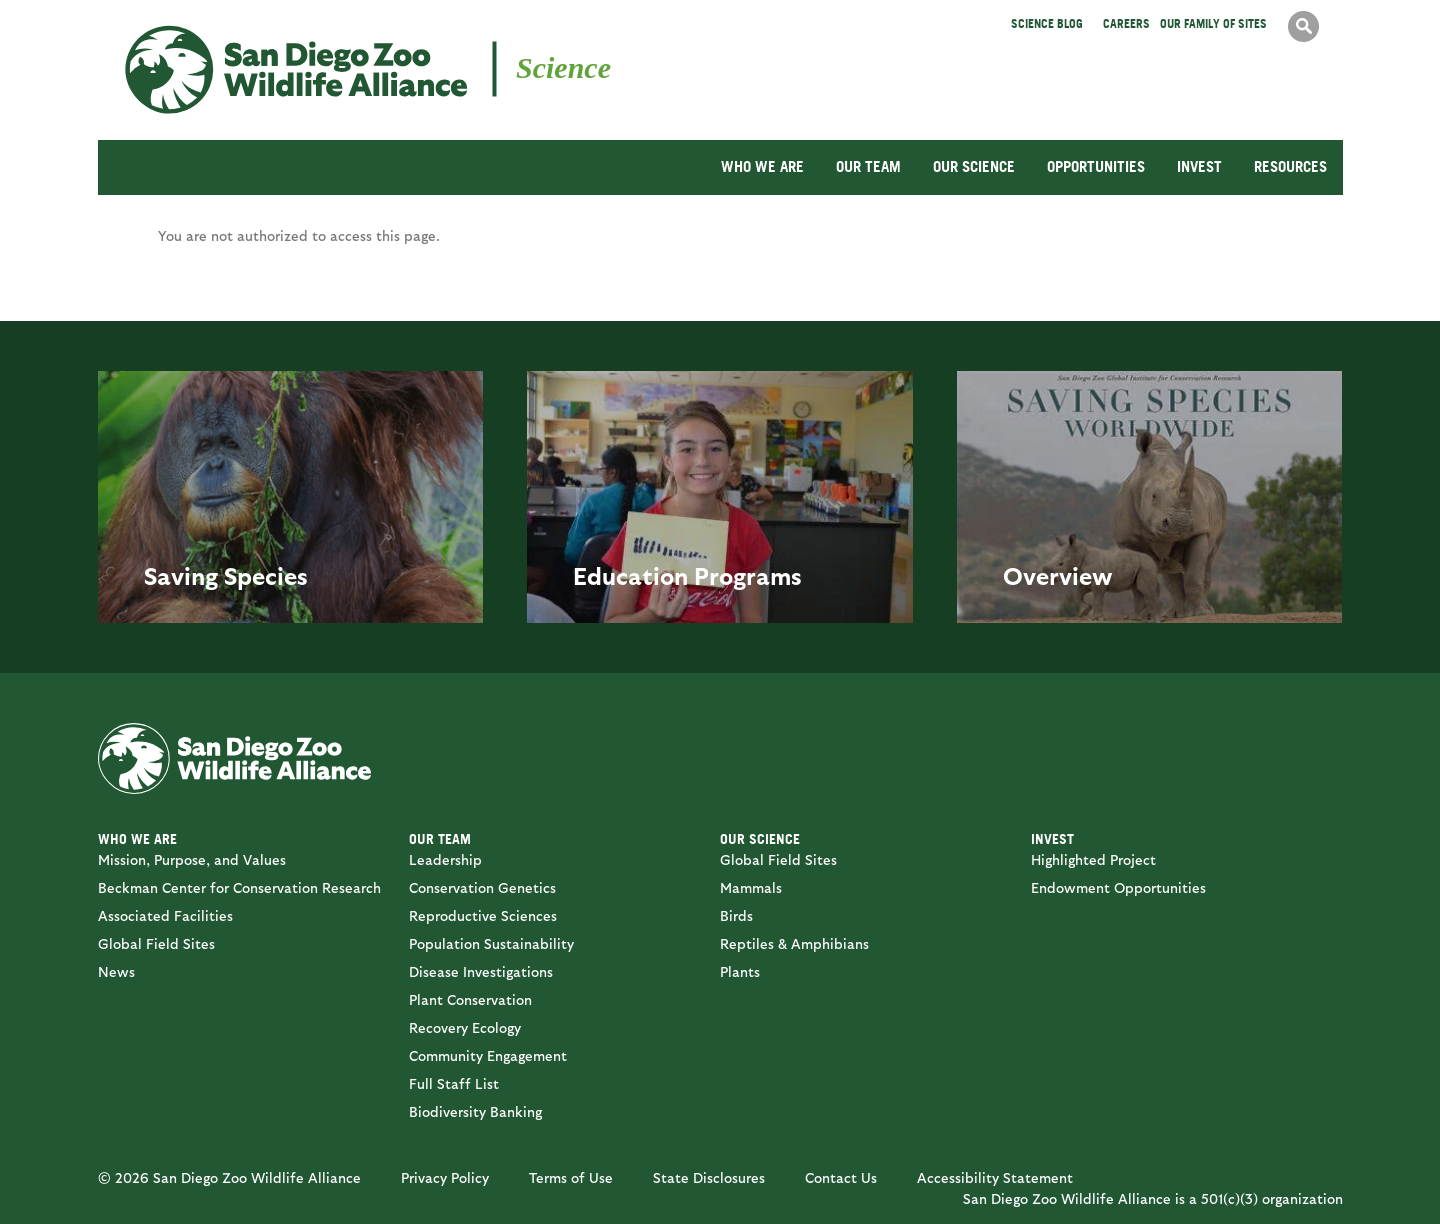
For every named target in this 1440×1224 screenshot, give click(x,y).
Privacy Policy (445, 1177)
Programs (748, 575)
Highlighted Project (1093, 859)
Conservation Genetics (482, 887)
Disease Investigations (481, 971)
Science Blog (1047, 23)
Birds (736, 915)
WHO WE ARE (762, 166)
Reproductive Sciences (483, 915)
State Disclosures (709, 1177)
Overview (1058, 575)
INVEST (1199, 166)
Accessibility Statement (995, 1177)
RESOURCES (1290, 166)
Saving (181, 575)
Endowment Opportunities (1118, 887)
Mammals (751, 887)
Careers (1126, 23)
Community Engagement (488, 1055)
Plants (740, 971)
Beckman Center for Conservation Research (239, 887)
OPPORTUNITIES (1096, 166)
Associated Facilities (165, 915)
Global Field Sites (156, 943)
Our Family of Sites (1213, 23)
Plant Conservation (470, 999)
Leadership (445, 859)
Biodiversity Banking (475, 1111)
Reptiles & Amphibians (794, 943)
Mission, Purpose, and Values (192, 859)
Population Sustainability (491, 943)
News (116, 971)
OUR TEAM (868, 166)
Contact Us (841, 1177)
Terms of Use (571, 1177)
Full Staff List (454, 1083)
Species (266, 575)
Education (630, 575)
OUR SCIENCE (974, 166)
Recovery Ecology (465, 1027)
